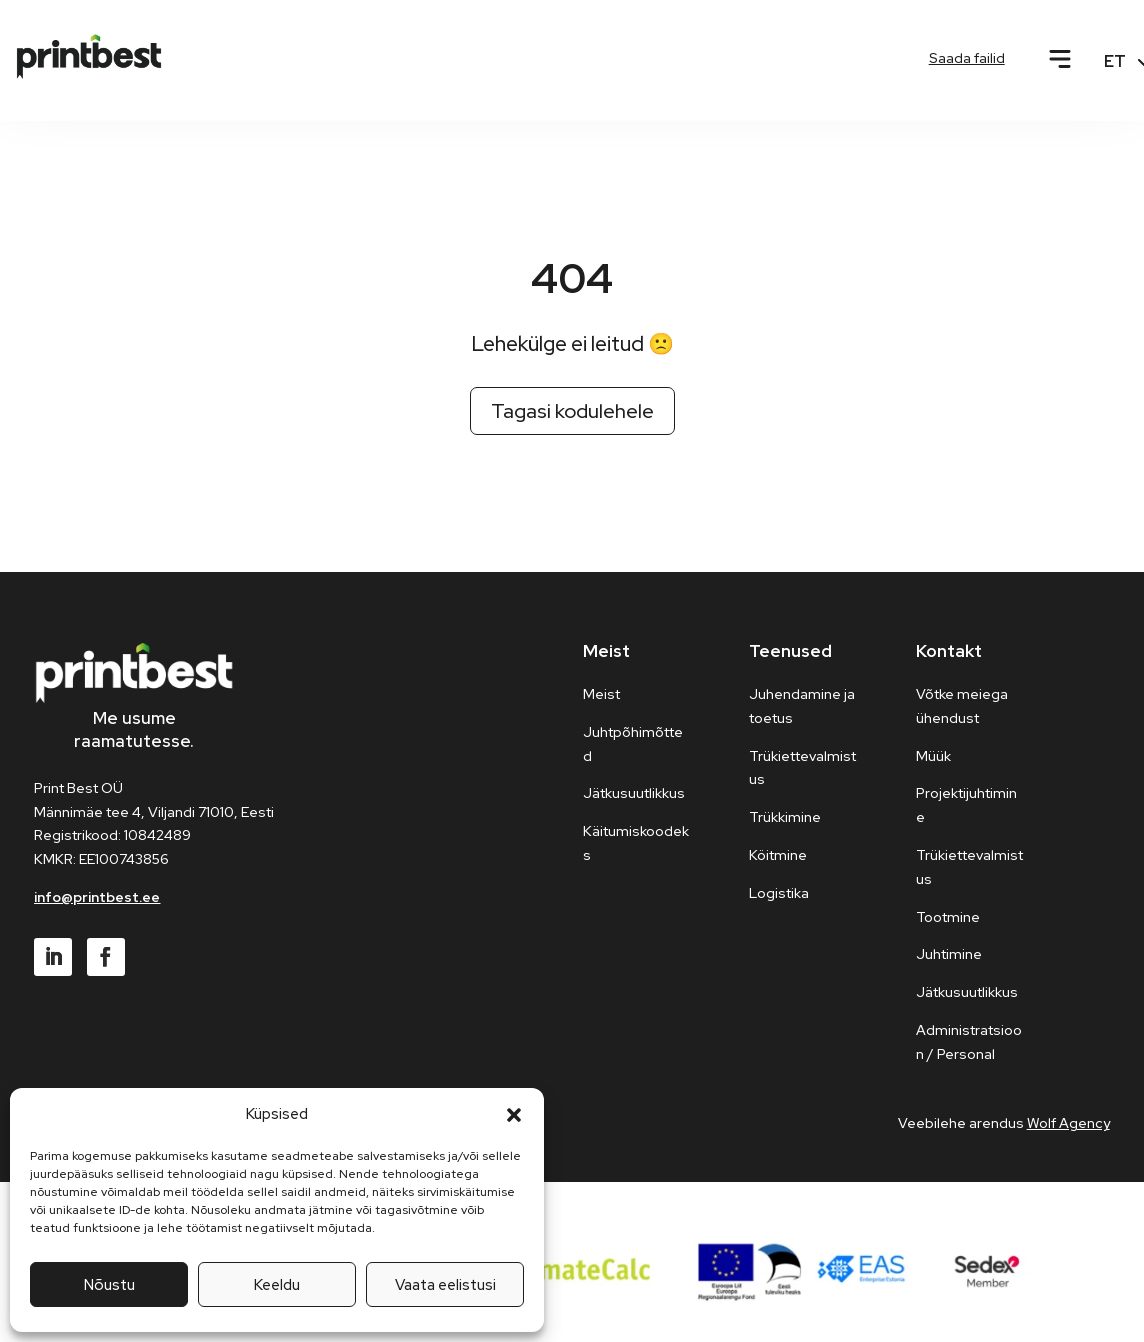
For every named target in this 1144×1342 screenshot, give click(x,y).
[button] (514, 1115)
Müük (933, 756)
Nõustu (109, 1285)
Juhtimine (949, 954)
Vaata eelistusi (445, 1285)
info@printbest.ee (97, 897)
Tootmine (948, 917)
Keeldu (277, 1285)
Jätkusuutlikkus (967, 992)
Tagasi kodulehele (572, 411)
